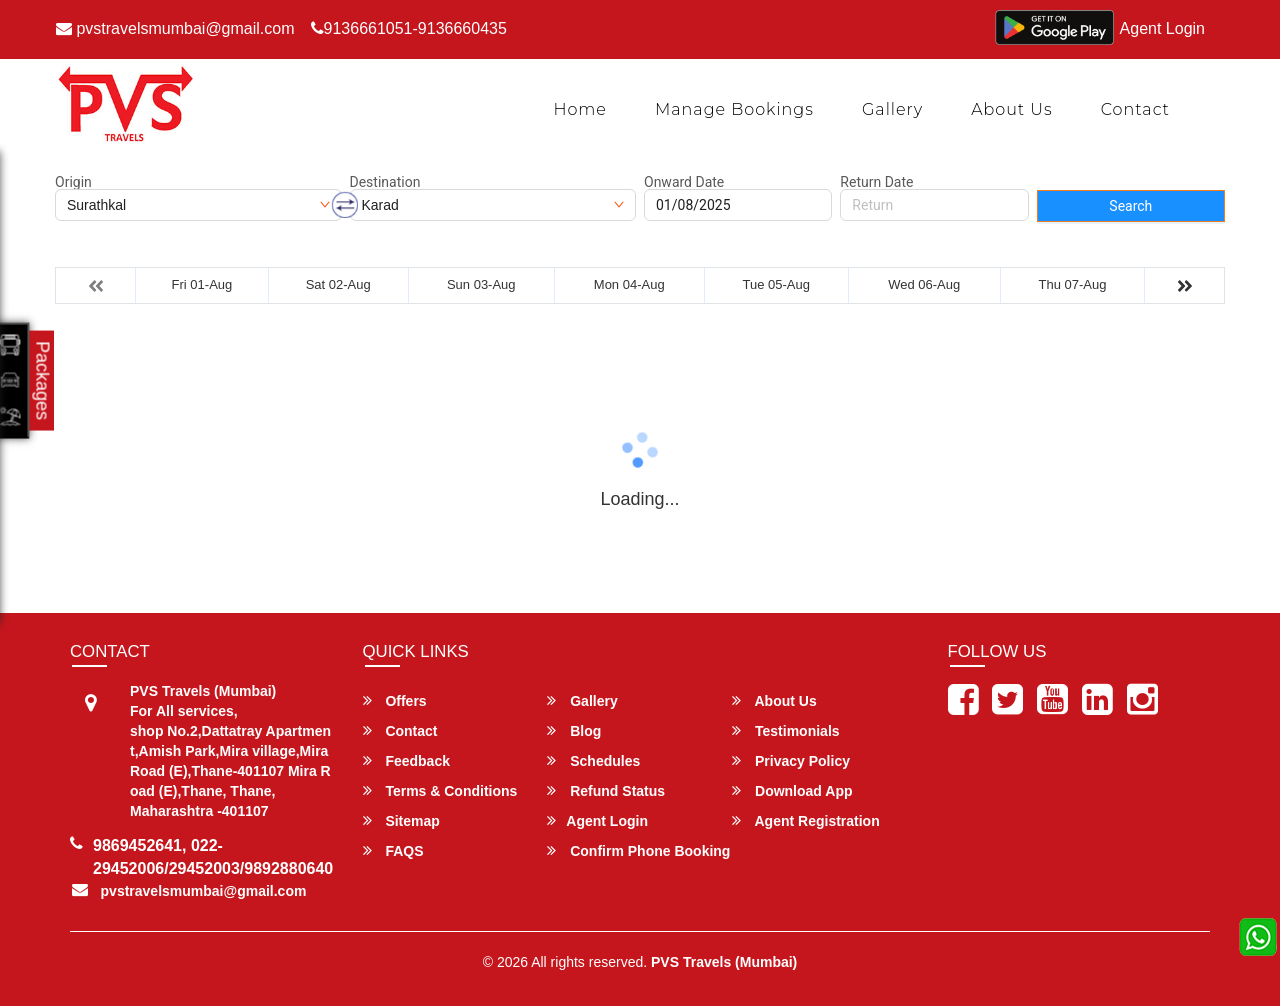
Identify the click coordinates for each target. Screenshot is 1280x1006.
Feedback (406, 760)
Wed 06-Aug (924, 284)
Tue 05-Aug (775, 284)
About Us (1012, 109)
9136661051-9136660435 (409, 28)
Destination (385, 182)
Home (580, 109)
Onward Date (684, 182)
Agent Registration (806, 820)
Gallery (892, 109)
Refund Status (606, 790)
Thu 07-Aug (1073, 284)
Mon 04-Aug (629, 284)
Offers (395, 700)
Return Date (876, 182)
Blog (574, 730)
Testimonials (785, 730)
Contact (1135, 109)
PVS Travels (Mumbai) (724, 962)
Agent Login (1162, 28)
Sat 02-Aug (338, 284)
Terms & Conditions (440, 790)
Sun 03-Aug (481, 284)
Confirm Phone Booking (638, 850)
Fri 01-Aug (202, 284)
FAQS (393, 850)
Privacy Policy (791, 760)
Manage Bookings (734, 109)
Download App (792, 790)
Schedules (593, 760)
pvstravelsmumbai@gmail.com (175, 28)
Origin (73, 182)
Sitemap (401, 820)
